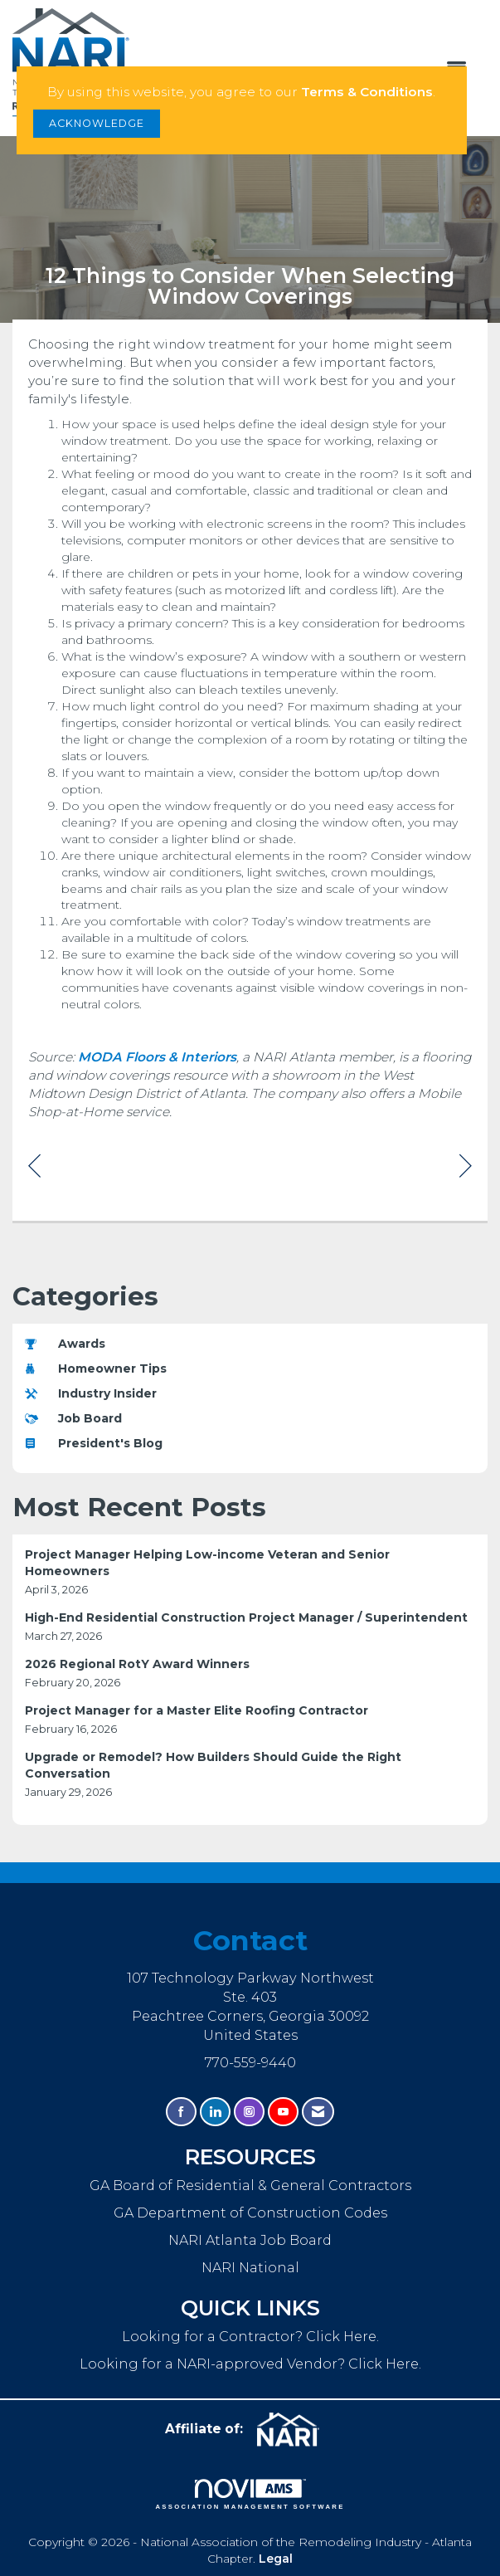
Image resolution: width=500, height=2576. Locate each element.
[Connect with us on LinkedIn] (215, 2111)
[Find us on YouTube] (283, 2111)
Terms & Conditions (367, 92)
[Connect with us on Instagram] (249, 2111)
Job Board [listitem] (73, 1418)
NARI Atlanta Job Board (250, 2240)
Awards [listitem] (65, 1343)
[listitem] (250, 1572)
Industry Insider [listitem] (91, 1393)
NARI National (250, 2267)
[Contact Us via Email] (318, 2111)
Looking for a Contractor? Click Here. (250, 2336)
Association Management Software (249, 2494)
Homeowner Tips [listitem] (96, 1368)
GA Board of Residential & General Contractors (250, 2185)
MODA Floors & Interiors (157, 1057)
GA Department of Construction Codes (250, 2212)
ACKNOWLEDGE (96, 123)
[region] (465, 1164)
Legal (276, 2558)
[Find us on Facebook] (181, 2111)
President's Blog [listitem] (94, 1443)
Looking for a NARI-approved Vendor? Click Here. (250, 2363)
